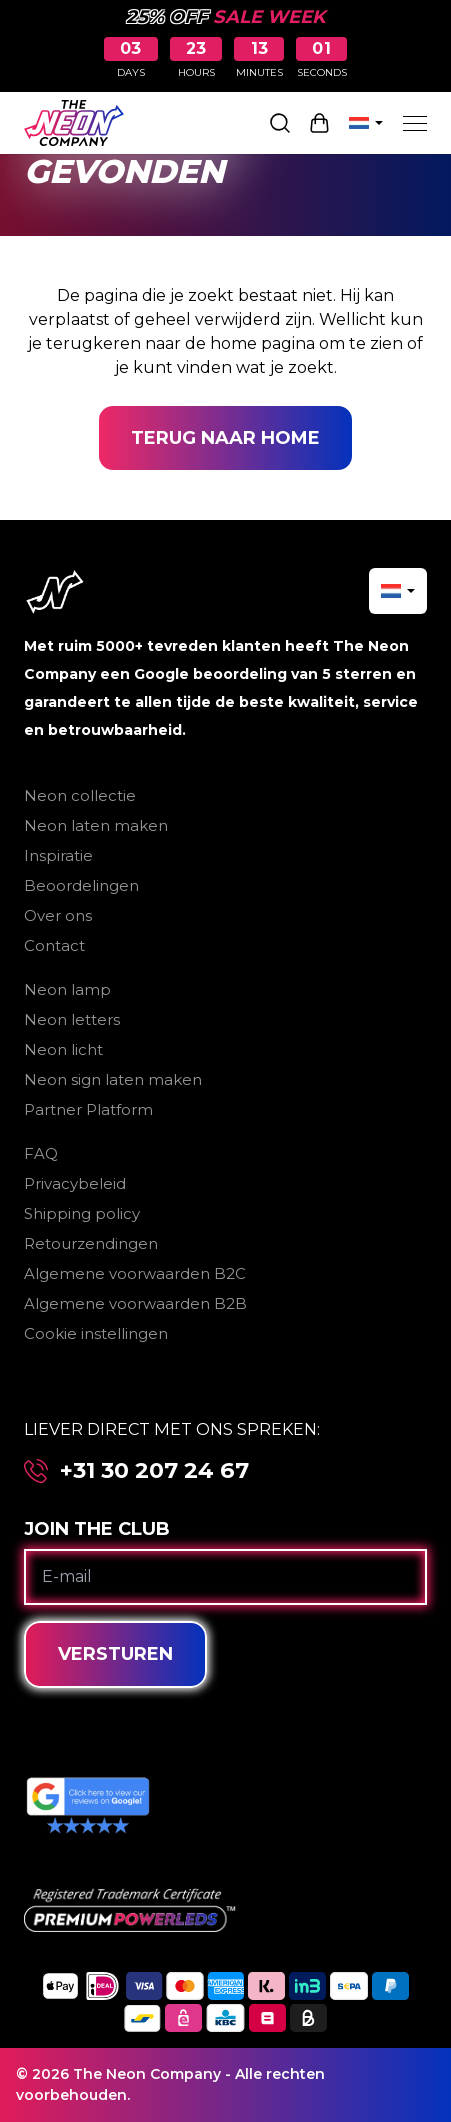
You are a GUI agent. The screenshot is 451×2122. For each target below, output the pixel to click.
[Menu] (415, 123)
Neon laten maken (96, 825)
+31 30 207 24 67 (154, 1471)
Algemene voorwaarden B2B (135, 1303)
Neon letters (72, 1019)
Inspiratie (58, 855)
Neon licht (63, 1049)
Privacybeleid (75, 1183)
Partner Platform (88, 1109)
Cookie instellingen (96, 1333)
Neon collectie (80, 795)
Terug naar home (225, 438)
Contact (54, 945)
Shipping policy (82, 1213)
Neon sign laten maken (113, 1079)
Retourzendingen (91, 1243)
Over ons (58, 915)
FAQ (41, 1153)
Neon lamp (67, 989)
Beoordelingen (81, 885)
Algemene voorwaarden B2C (135, 1273)
